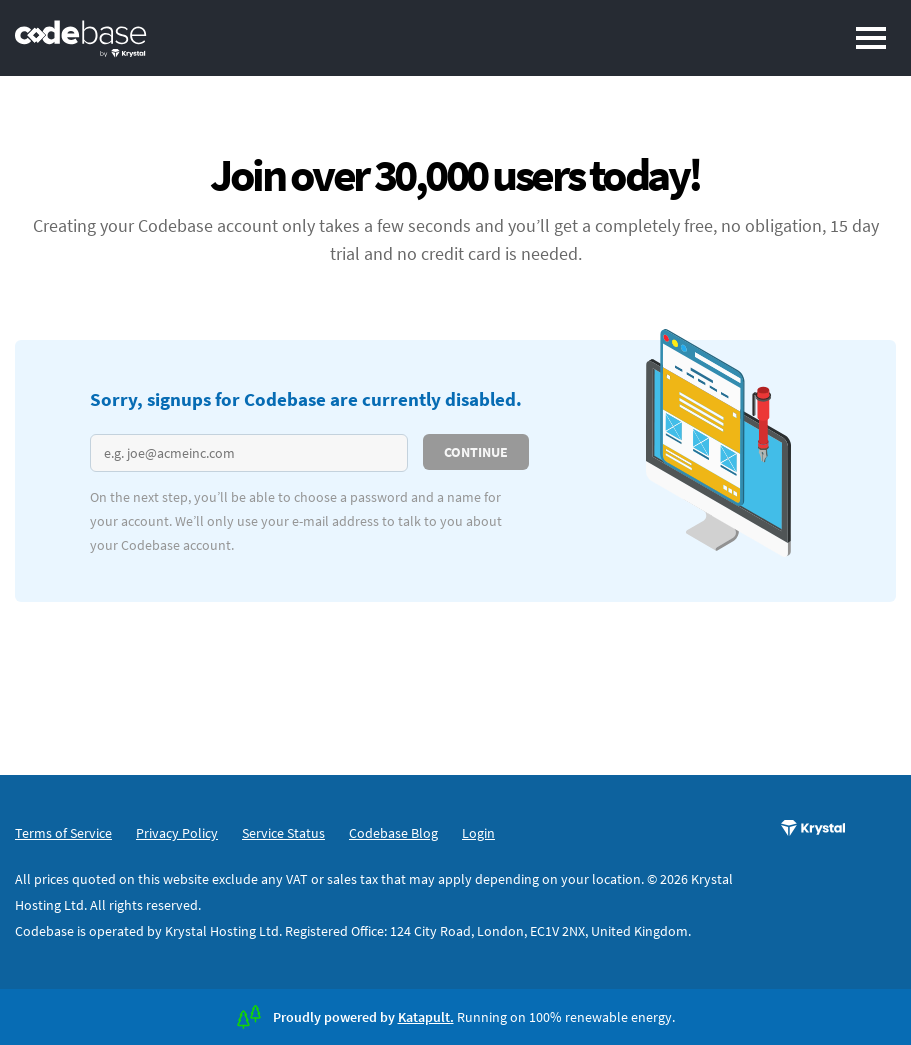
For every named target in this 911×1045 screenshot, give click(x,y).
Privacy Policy (177, 833)
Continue (476, 452)
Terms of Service (63, 833)
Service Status (283, 833)
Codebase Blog (393, 833)
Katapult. (426, 1017)
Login (478, 833)
